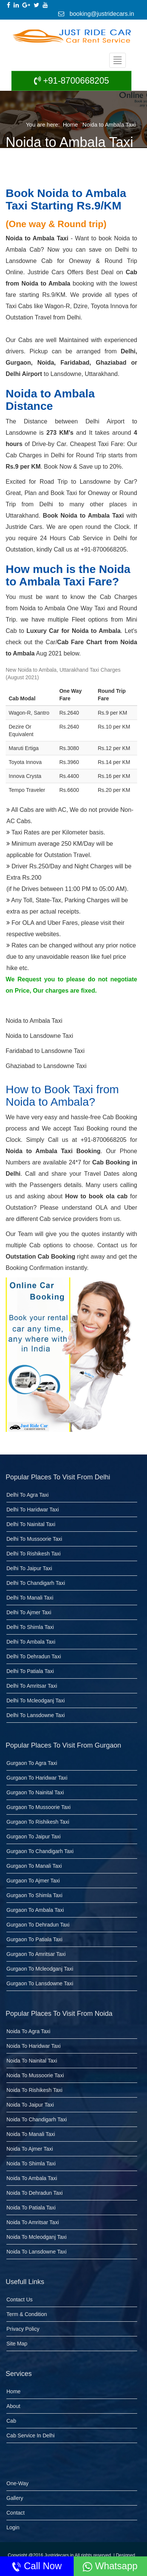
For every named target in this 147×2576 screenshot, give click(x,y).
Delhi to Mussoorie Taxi (34, 1539)
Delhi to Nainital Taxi (30, 1524)
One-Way (17, 2483)
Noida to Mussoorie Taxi (35, 2075)
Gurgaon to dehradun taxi (38, 1925)
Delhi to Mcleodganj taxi (35, 1700)
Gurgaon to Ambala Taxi (35, 1910)
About (13, 2406)
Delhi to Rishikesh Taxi (33, 1554)
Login (12, 2527)
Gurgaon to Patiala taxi (34, 1939)
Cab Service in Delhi (30, 2435)
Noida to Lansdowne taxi (36, 2252)
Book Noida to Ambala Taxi (83, 515)
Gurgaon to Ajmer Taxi (33, 1881)
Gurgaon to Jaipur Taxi (33, 1836)
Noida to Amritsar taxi (32, 2222)
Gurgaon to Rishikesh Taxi (37, 1822)
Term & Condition (26, 2314)
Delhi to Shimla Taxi (30, 1627)
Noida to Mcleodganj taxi (36, 2237)
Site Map (16, 2344)
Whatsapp (110, 2566)
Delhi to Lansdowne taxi (35, 1715)
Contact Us (19, 2299)
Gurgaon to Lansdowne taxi (39, 1983)
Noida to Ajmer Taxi (29, 2149)
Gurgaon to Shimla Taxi (34, 1895)
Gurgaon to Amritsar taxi (36, 1954)
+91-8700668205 (71, 81)
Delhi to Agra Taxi (27, 1495)
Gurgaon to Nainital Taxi (35, 1792)
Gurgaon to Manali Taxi (34, 1866)
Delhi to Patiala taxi (30, 1671)
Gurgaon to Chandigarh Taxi (40, 1851)
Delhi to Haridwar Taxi (32, 1509)
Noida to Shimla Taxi (31, 2163)
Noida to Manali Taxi (30, 2134)
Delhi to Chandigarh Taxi (35, 1583)
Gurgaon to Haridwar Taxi (36, 1778)
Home (70, 124)
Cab (11, 2421)
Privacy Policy (22, 2329)
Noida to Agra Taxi (28, 2031)
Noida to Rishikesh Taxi (34, 2090)
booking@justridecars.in (96, 14)
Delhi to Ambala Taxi (30, 1642)
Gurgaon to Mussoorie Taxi (38, 1807)
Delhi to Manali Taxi (29, 1598)
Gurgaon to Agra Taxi (31, 1763)
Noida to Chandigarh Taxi (36, 2119)
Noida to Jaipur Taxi (30, 2105)
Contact (15, 2513)
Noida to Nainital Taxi (31, 2061)
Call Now (37, 2566)
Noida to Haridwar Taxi (33, 2046)
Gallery (14, 2498)
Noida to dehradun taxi (34, 2193)
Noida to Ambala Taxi (109, 124)
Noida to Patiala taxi (31, 2208)
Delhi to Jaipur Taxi (29, 1568)
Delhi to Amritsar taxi (31, 1686)
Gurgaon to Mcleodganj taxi (39, 1969)
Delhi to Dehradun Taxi (33, 1656)
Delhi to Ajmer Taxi (28, 1612)
